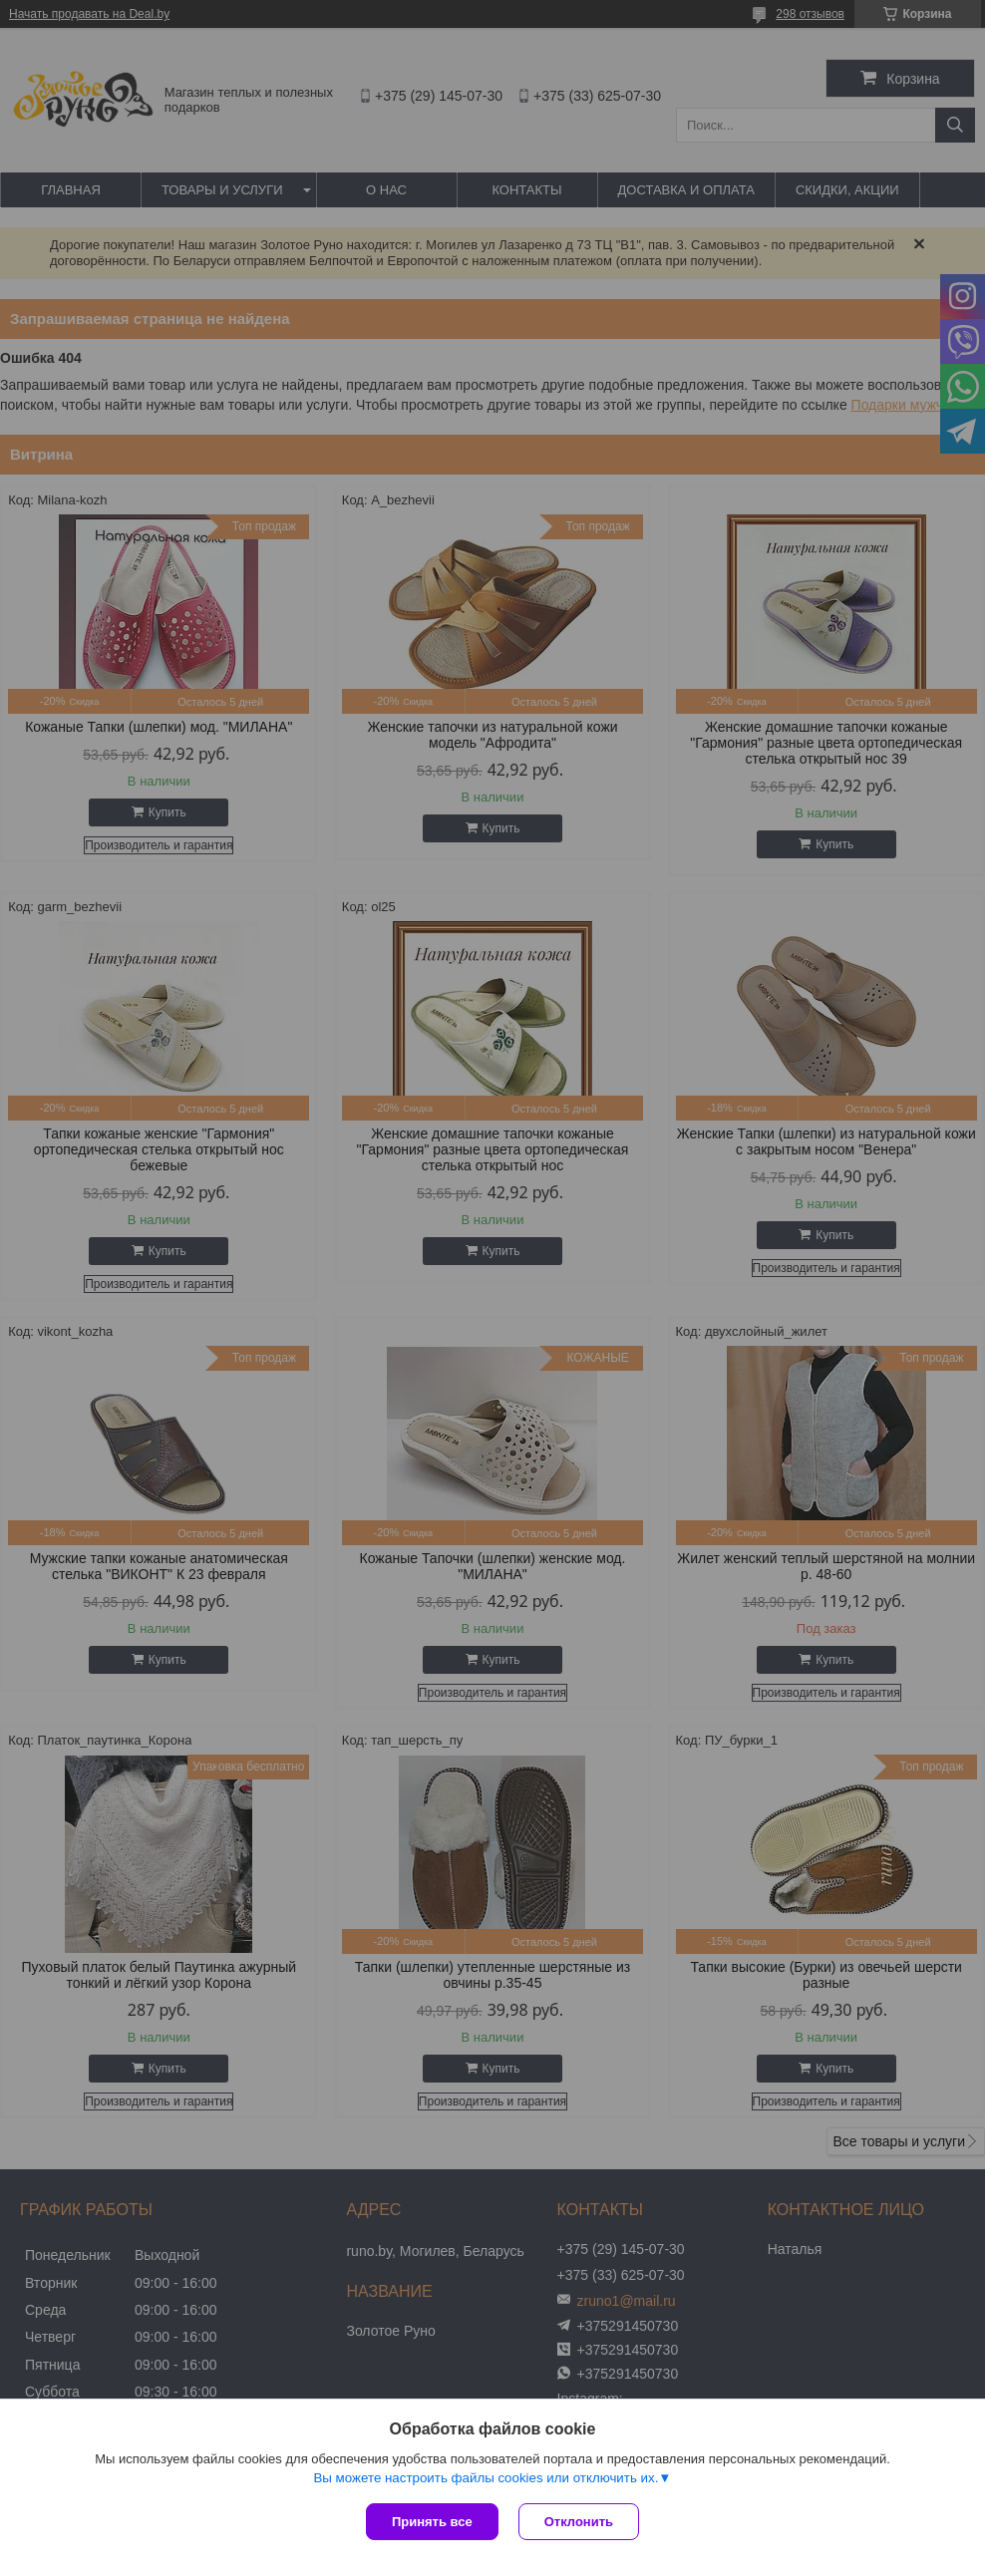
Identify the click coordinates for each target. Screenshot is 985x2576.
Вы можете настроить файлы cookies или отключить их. (485, 2477)
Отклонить (578, 2521)
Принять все (432, 2521)
